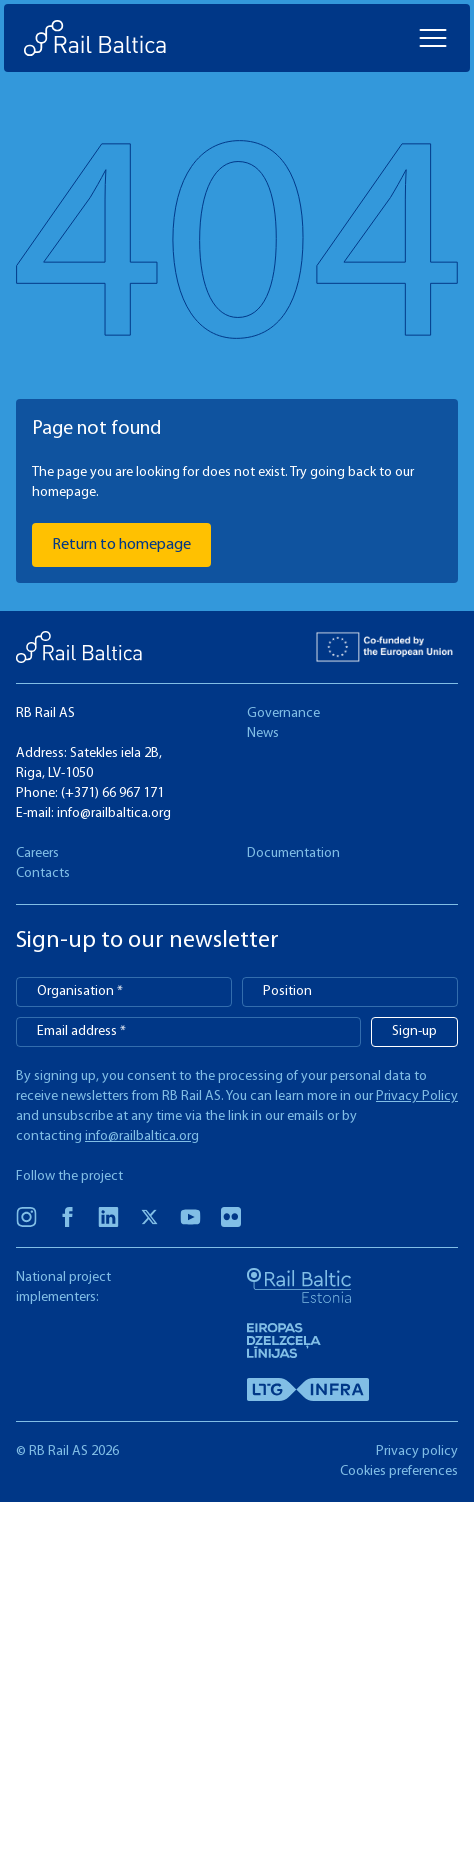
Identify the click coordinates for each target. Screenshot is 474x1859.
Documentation (293, 853)
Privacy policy (417, 1451)
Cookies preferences (399, 1471)
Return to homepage (121, 545)
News (263, 733)
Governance (283, 713)
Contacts (43, 873)
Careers (37, 853)
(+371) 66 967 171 (112, 793)
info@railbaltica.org (114, 813)
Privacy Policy (417, 1096)
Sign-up (414, 1031)
